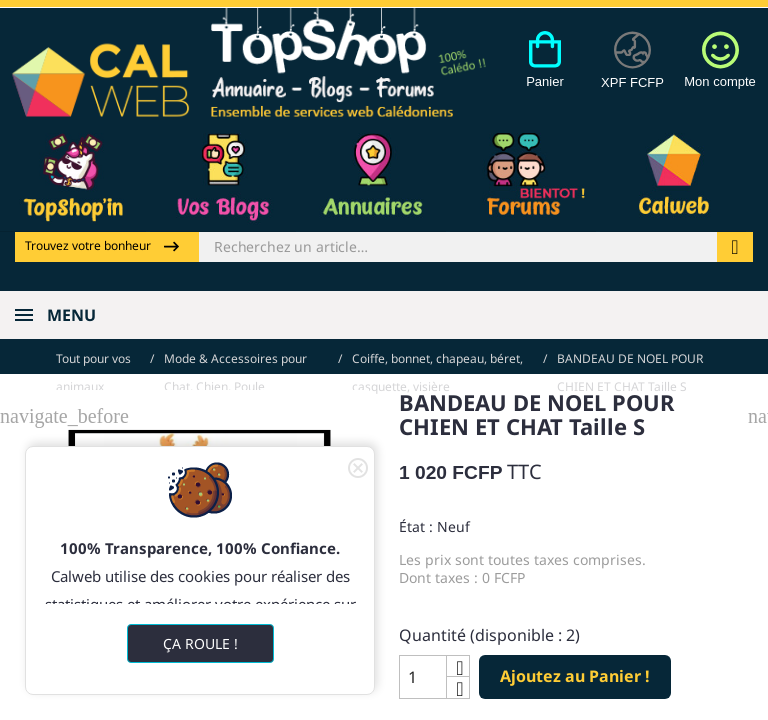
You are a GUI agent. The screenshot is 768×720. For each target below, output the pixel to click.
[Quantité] (423, 671)
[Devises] (632, 71)
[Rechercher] (458, 247)
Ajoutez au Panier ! (575, 671)
